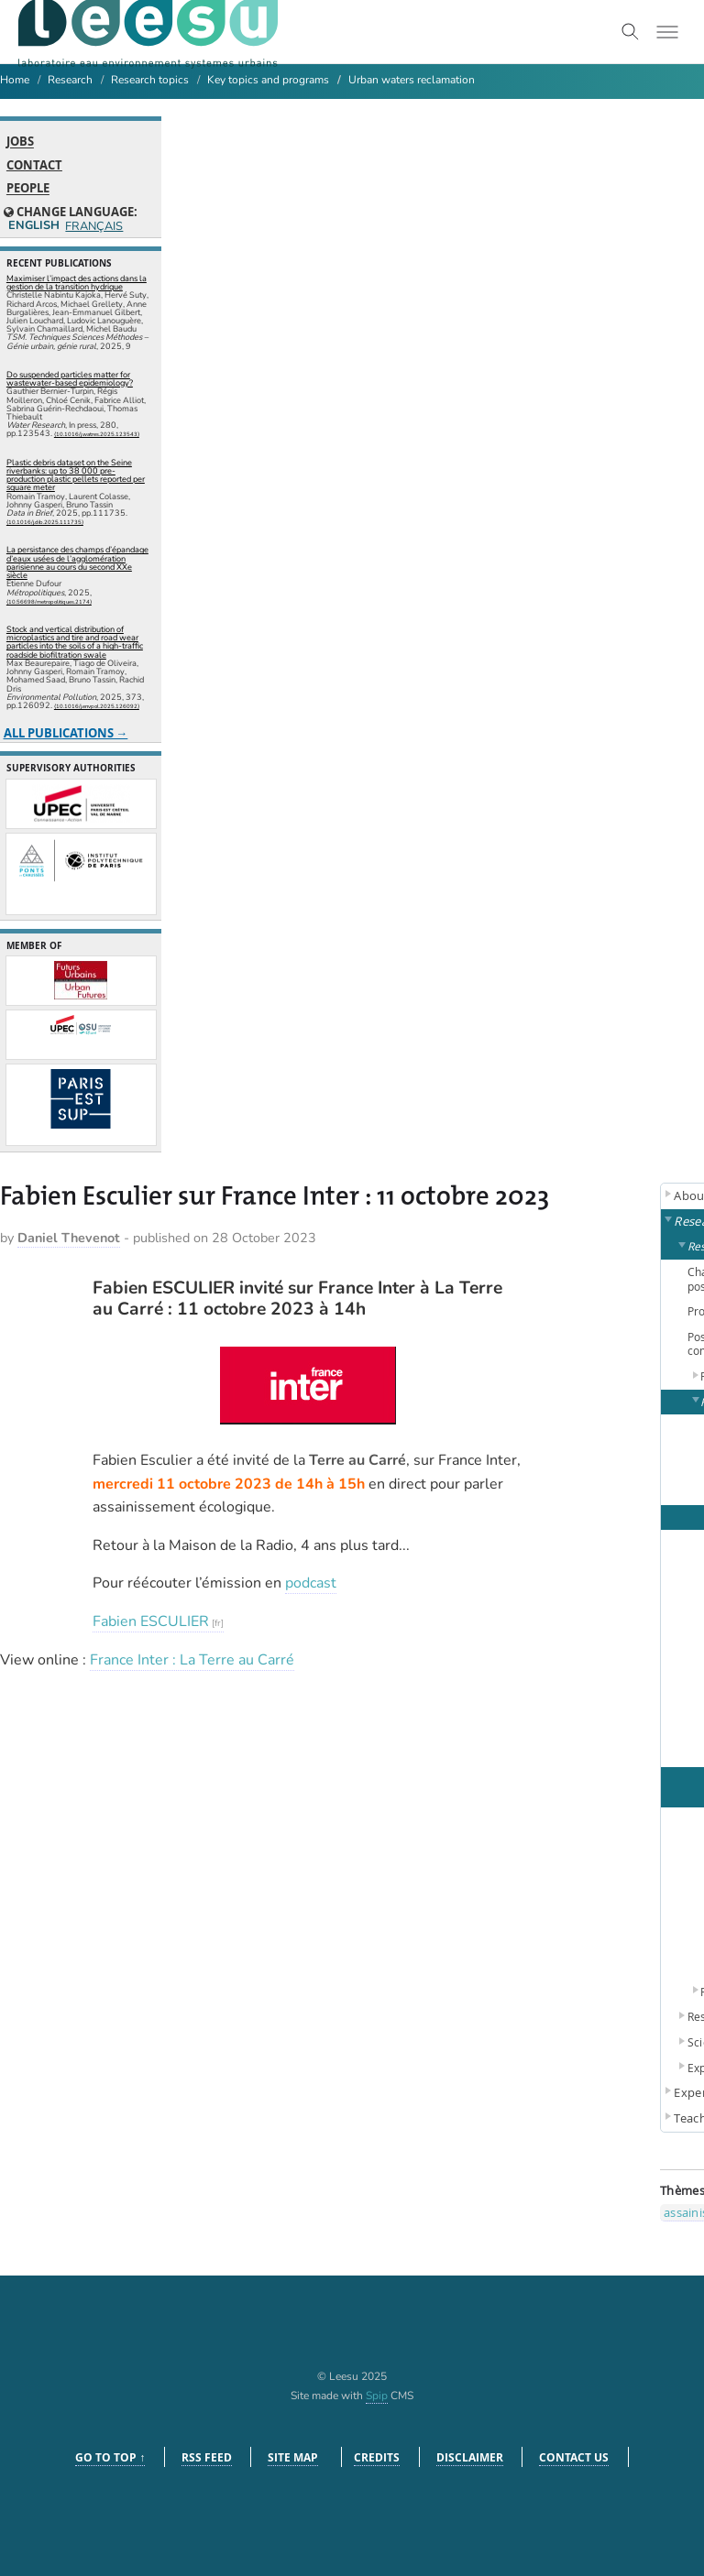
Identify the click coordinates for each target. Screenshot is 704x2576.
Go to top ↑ (110, 2457)
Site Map (293, 2457)
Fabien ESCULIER (151, 1621)
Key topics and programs (268, 79)
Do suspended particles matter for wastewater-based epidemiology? (69, 378)
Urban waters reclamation (411, 79)
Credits (377, 2457)
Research (70, 79)
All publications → (66, 733)
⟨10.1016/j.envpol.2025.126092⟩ (96, 706)
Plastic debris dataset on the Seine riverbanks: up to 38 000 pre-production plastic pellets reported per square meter (75, 475)
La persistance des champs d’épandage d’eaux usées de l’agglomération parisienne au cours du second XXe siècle (77, 562)
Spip (377, 2395)
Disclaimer (469, 2457)
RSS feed (207, 2457)
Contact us (574, 2457)
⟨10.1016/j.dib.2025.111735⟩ (44, 522)
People (28, 188)
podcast (310, 1583)
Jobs (20, 142)
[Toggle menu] (667, 32)
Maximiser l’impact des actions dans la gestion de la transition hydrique (76, 282)
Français (93, 227)
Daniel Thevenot (68, 1237)
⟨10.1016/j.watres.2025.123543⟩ (96, 434)
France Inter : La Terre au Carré (192, 1660)
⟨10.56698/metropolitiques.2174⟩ (49, 602)
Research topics (150, 79)
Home (14, 79)
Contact (34, 165)
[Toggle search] (630, 32)
